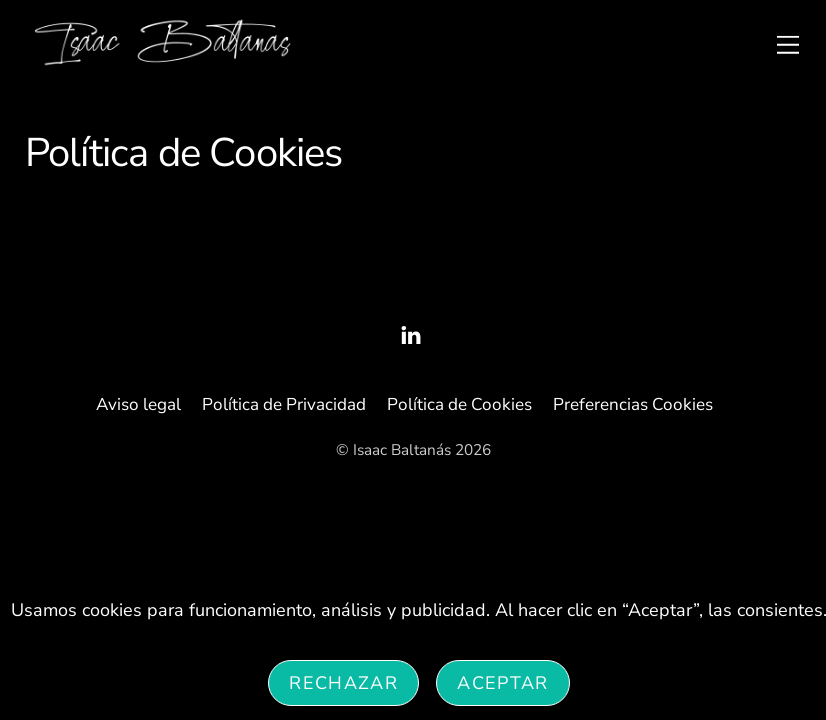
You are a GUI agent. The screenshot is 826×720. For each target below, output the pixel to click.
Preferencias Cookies (633, 404)
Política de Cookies (459, 404)
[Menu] (788, 43)
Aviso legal (138, 404)
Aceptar (502, 683)
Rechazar (343, 683)
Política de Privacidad (284, 404)
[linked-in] (411, 333)
